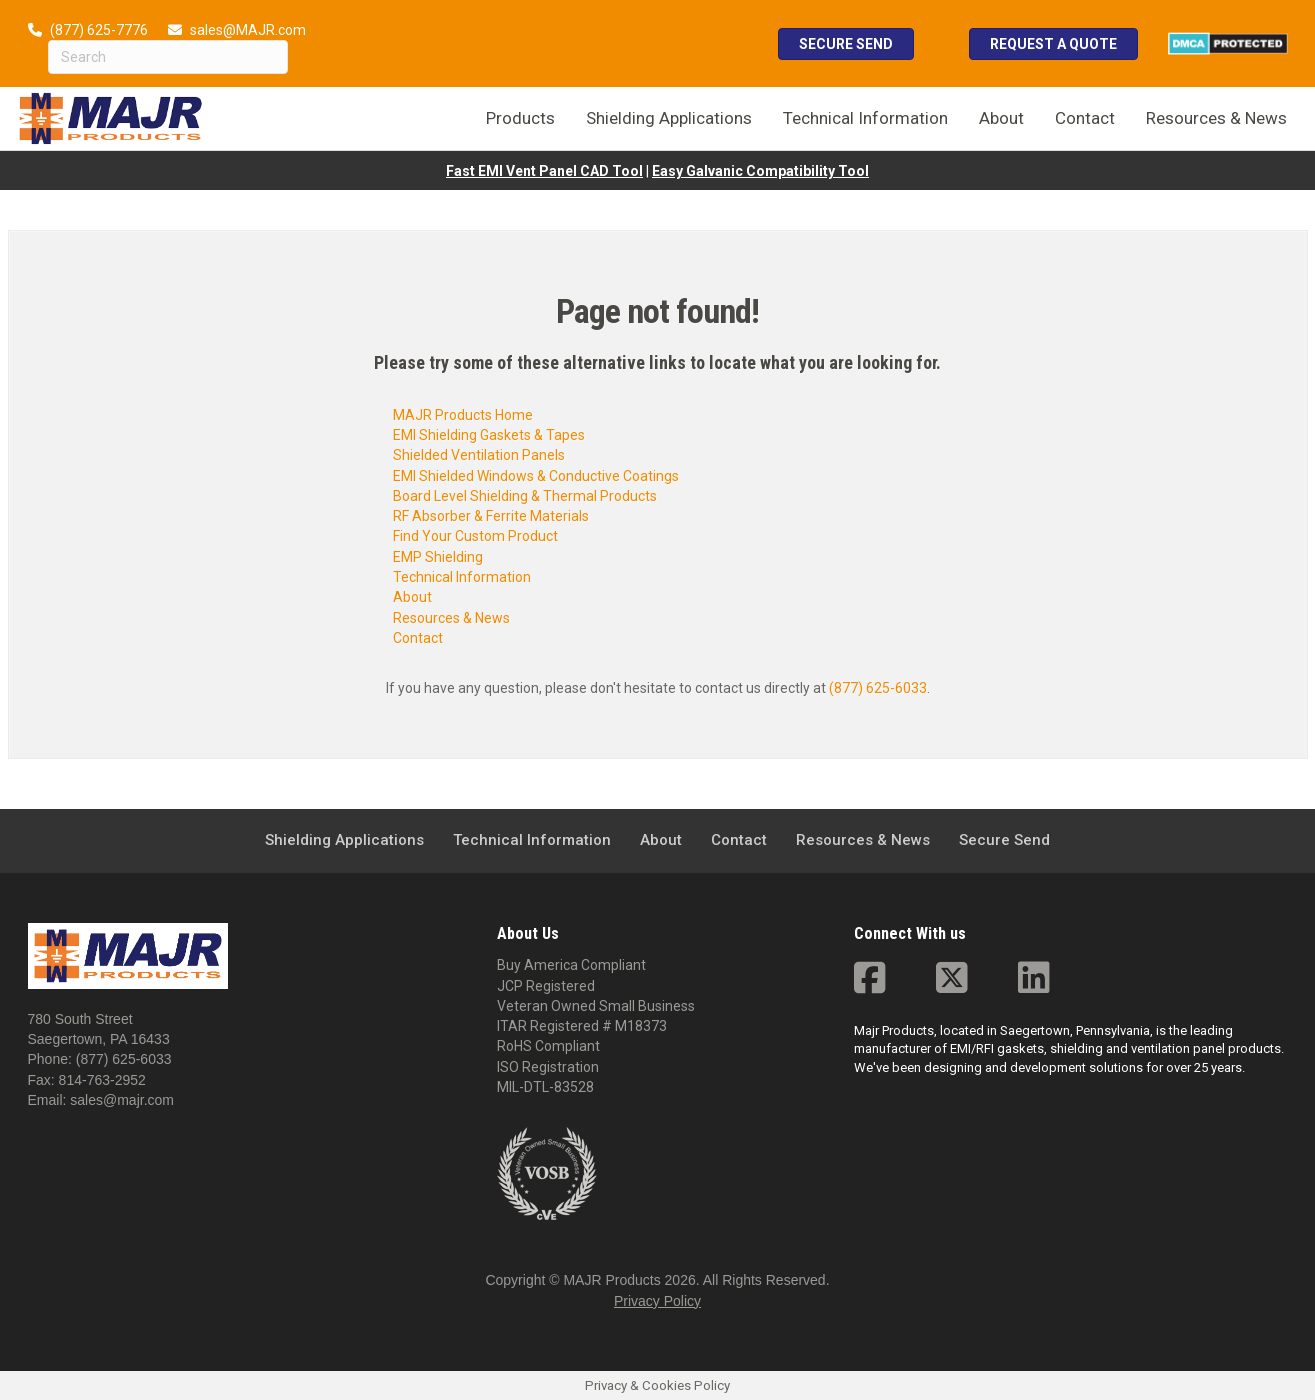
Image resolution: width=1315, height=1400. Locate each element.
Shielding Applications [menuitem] (669, 118)
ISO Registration (548, 1067)
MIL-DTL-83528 (545, 1087)
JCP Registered (546, 986)
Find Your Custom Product (475, 536)
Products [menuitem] (520, 118)
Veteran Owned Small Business (596, 1006)
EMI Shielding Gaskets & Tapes (489, 435)
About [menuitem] (1001, 118)
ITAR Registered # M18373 (582, 1026)
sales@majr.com (122, 1100)
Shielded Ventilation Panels (479, 455)
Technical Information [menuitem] (865, 118)
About (412, 597)
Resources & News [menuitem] (1216, 118)
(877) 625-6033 (878, 688)
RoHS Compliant (548, 1046)
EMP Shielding (438, 557)
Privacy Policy (657, 1301)
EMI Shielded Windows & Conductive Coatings (536, 476)
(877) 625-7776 (99, 30)
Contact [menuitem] (1085, 118)
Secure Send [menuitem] (1004, 840)
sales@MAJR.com (248, 30)
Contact (418, 638)
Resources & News (451, 618)
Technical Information (462, 577)
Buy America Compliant (571, 965)
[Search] (168, 57)
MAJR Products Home (463, 415)
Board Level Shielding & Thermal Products (525, 496)
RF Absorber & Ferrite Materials (491, 516)
